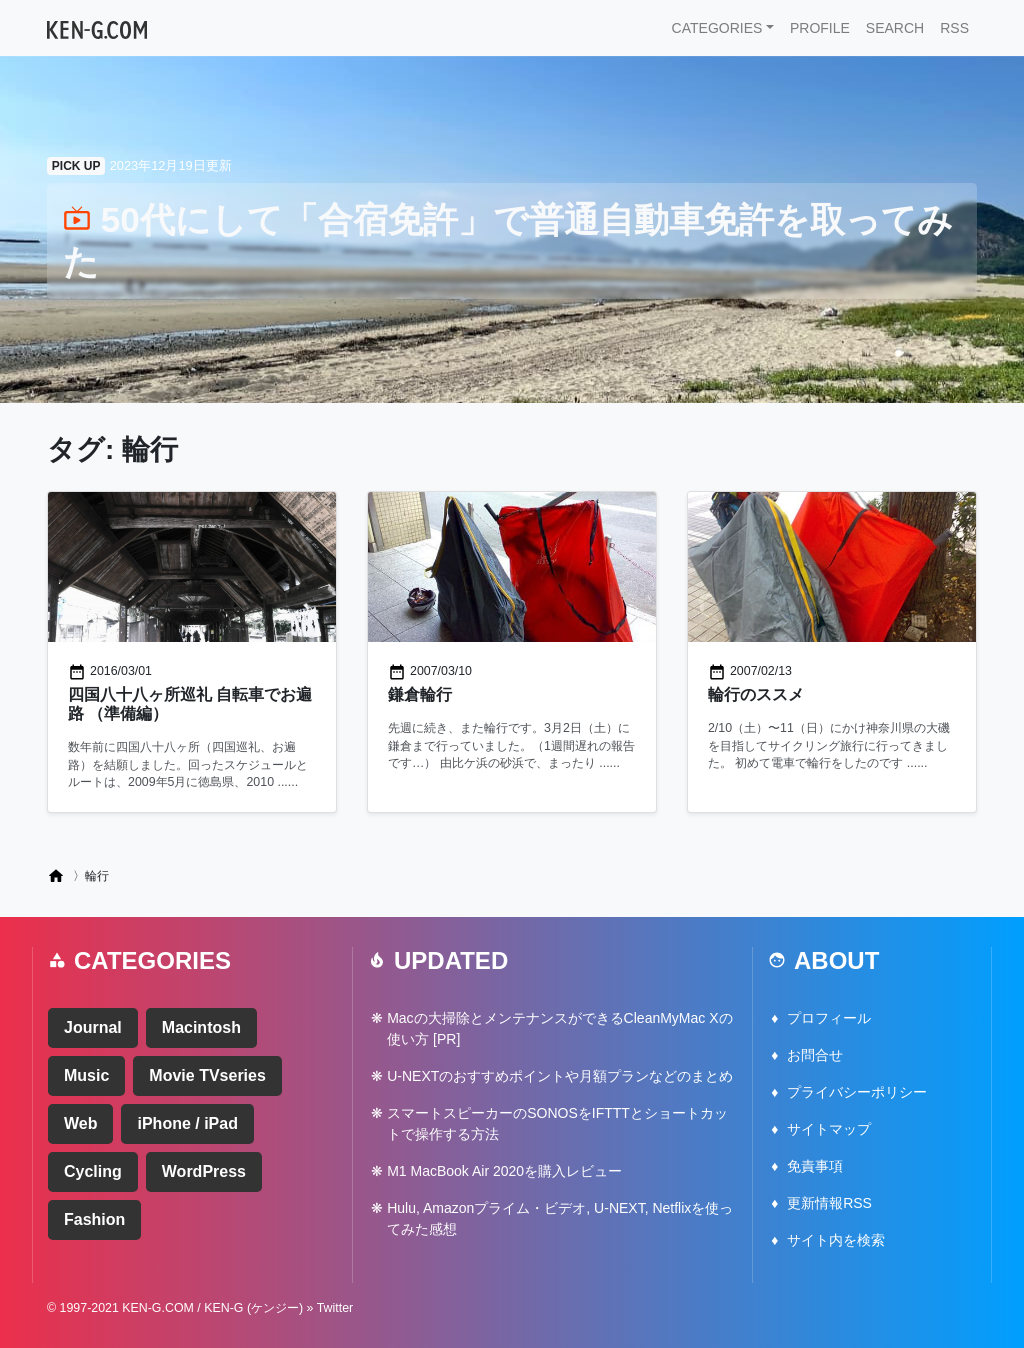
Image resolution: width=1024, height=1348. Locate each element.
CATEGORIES (717, 28)
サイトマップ (829, 1129)
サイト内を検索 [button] (836, 1240)
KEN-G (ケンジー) (253, 1308)
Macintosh (201, 1027)
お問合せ (815, 1055)
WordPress (204, 1171)
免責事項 (815, 1166)
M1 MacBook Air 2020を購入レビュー (504, 1171)
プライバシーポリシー (857, 1092)
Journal (93, 1027)
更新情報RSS (829, 1203)
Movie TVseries (207, 1075)
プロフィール (829, 1018)
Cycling (93, 1171)
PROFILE (820, 28)
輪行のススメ (756, 694)
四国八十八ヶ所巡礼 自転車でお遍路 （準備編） (190, 704)
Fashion (94, 1219)
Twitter (335, 1308)
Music (86, 1075)
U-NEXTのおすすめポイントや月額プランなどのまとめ (560, 1076)
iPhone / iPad (187, 1123)
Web (80, 1123)
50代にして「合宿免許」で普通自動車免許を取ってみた (508, 240)
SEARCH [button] (895, 28)
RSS (954, 28)
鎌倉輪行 (420, 694)
